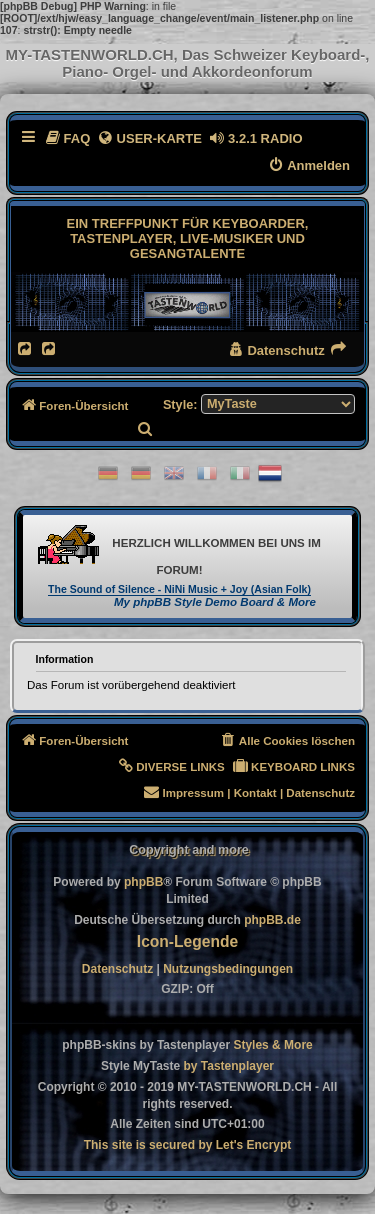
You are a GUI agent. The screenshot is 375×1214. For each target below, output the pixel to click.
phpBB (143, 882)
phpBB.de (272, 920)
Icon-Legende (187, 941)
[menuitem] (67, 138)
